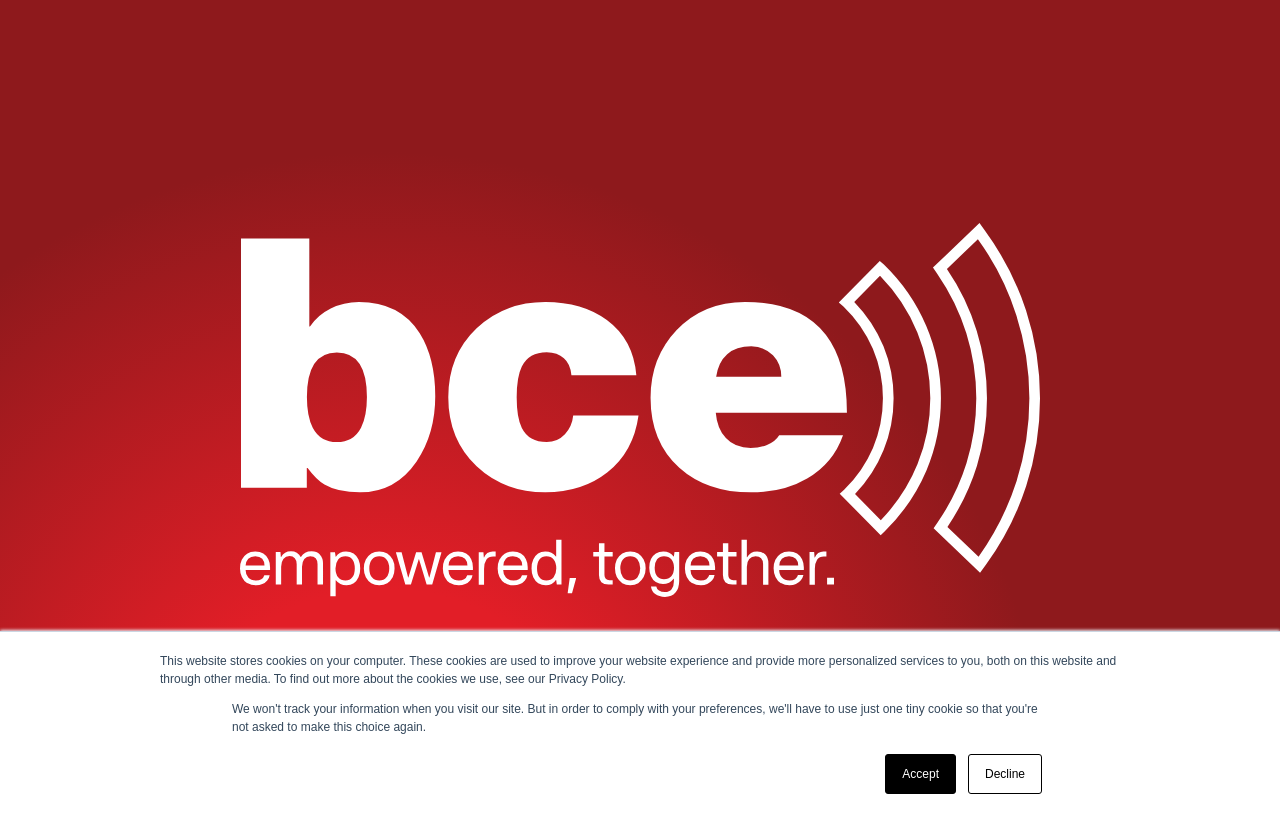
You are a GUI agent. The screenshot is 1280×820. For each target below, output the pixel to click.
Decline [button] (1005, 774)
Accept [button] (920, 774)
